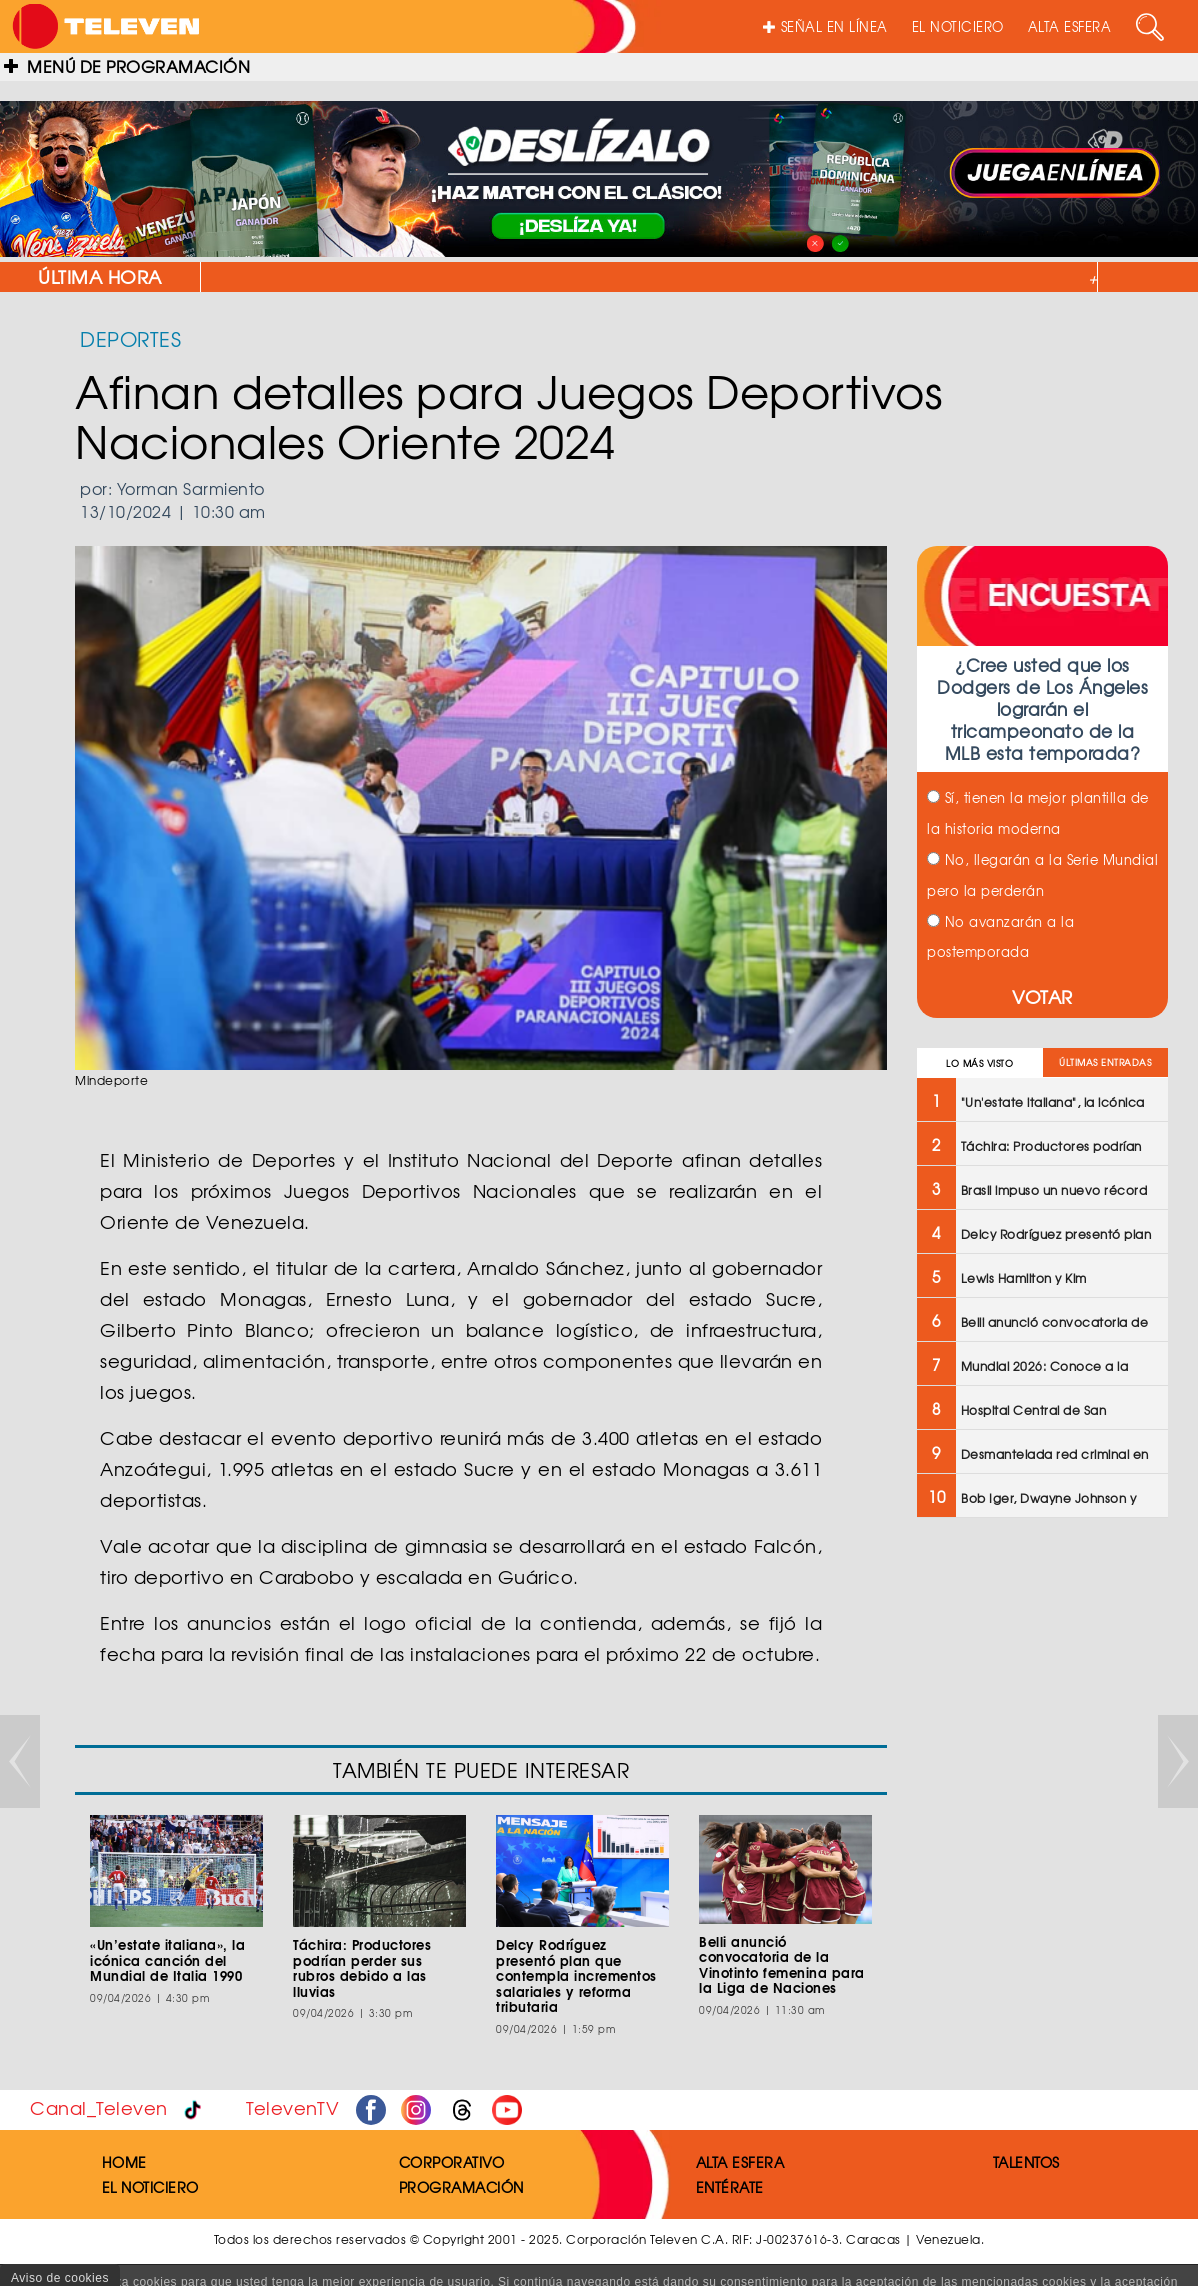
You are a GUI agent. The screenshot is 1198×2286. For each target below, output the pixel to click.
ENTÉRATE (730, 2187)
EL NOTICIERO (958, 26)
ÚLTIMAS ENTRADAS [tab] (1105, 1062)
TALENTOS (1026, 2162)
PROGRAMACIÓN (461, 2187)
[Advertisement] (1040, 1853)
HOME (124, 2162)
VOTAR (1042, 996)
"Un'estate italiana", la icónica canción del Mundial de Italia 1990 (871, 277)
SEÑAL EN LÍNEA (825, 26)
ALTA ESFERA (1070, 26)
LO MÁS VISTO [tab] (979, 1063)
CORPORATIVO (452, 2162)
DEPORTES (130, 338)
